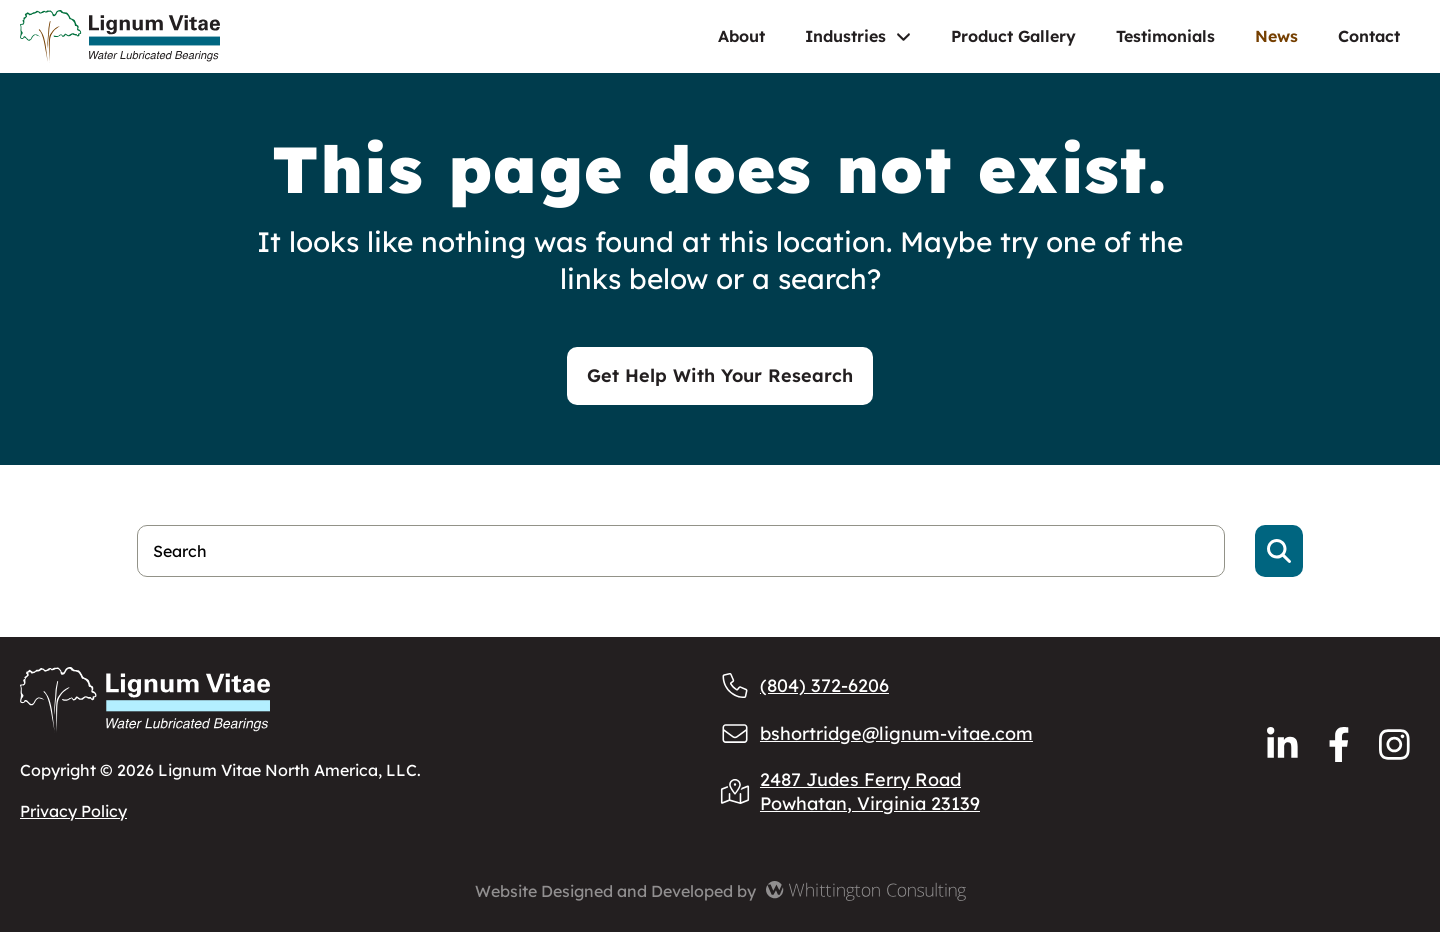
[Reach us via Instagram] (1394, 744)
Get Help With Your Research (720, 375)
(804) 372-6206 (804, 685)
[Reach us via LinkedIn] (1282, 744)
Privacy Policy (73, 811)
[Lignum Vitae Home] (185, 36)
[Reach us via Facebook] (1339, 744)
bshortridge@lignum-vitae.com (876, 733)
